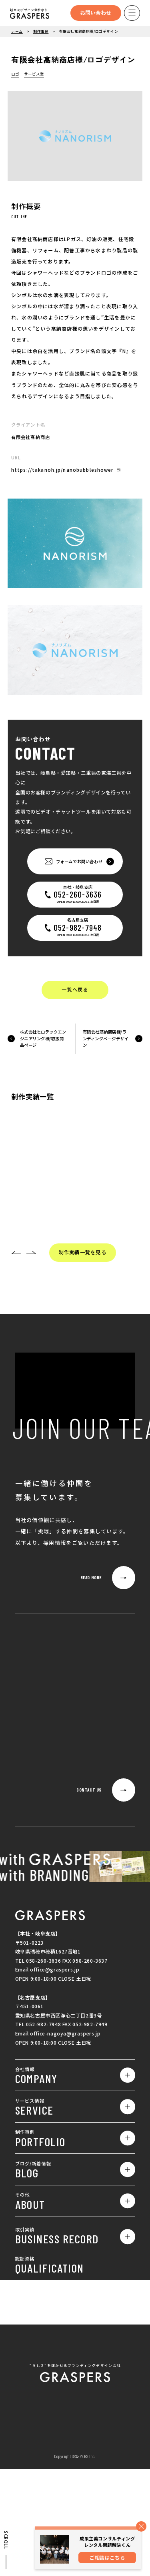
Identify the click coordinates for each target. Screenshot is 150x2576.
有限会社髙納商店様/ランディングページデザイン (106, 1038)
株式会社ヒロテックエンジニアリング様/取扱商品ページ (43, 1038)
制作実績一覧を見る (82, 1252)
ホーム (17, 31)
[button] (16, 1253)
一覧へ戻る (75, 989)
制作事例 (40, 31)
